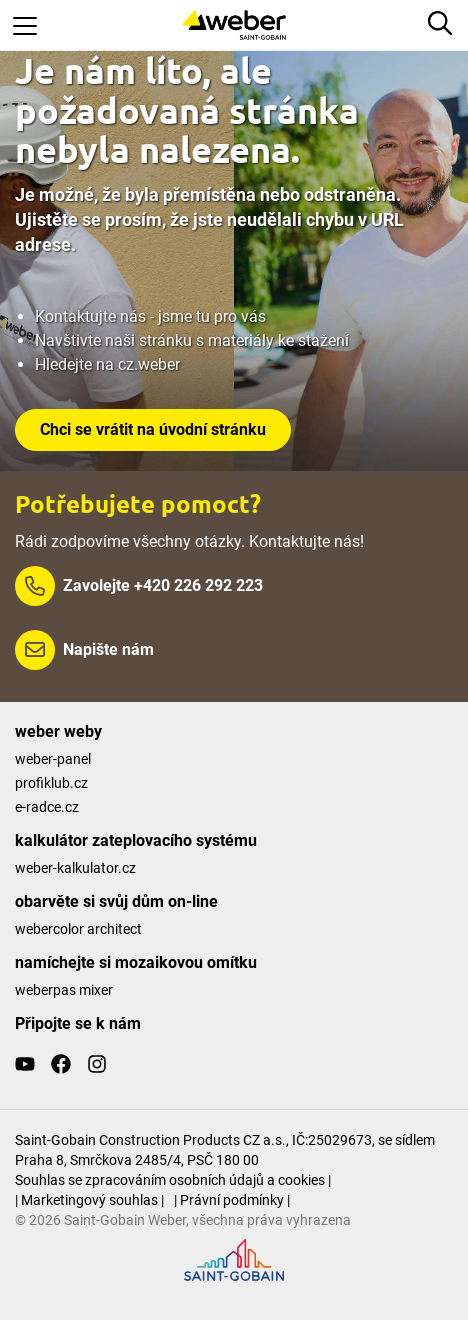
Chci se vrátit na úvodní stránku (153, 429)
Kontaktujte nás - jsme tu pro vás (150, 316)
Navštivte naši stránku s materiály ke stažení (192, 340)
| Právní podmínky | (232, 1200)
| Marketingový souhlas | (89, 1200)
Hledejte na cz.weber (107, 364)
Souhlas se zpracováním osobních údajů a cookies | (173, 1180)
